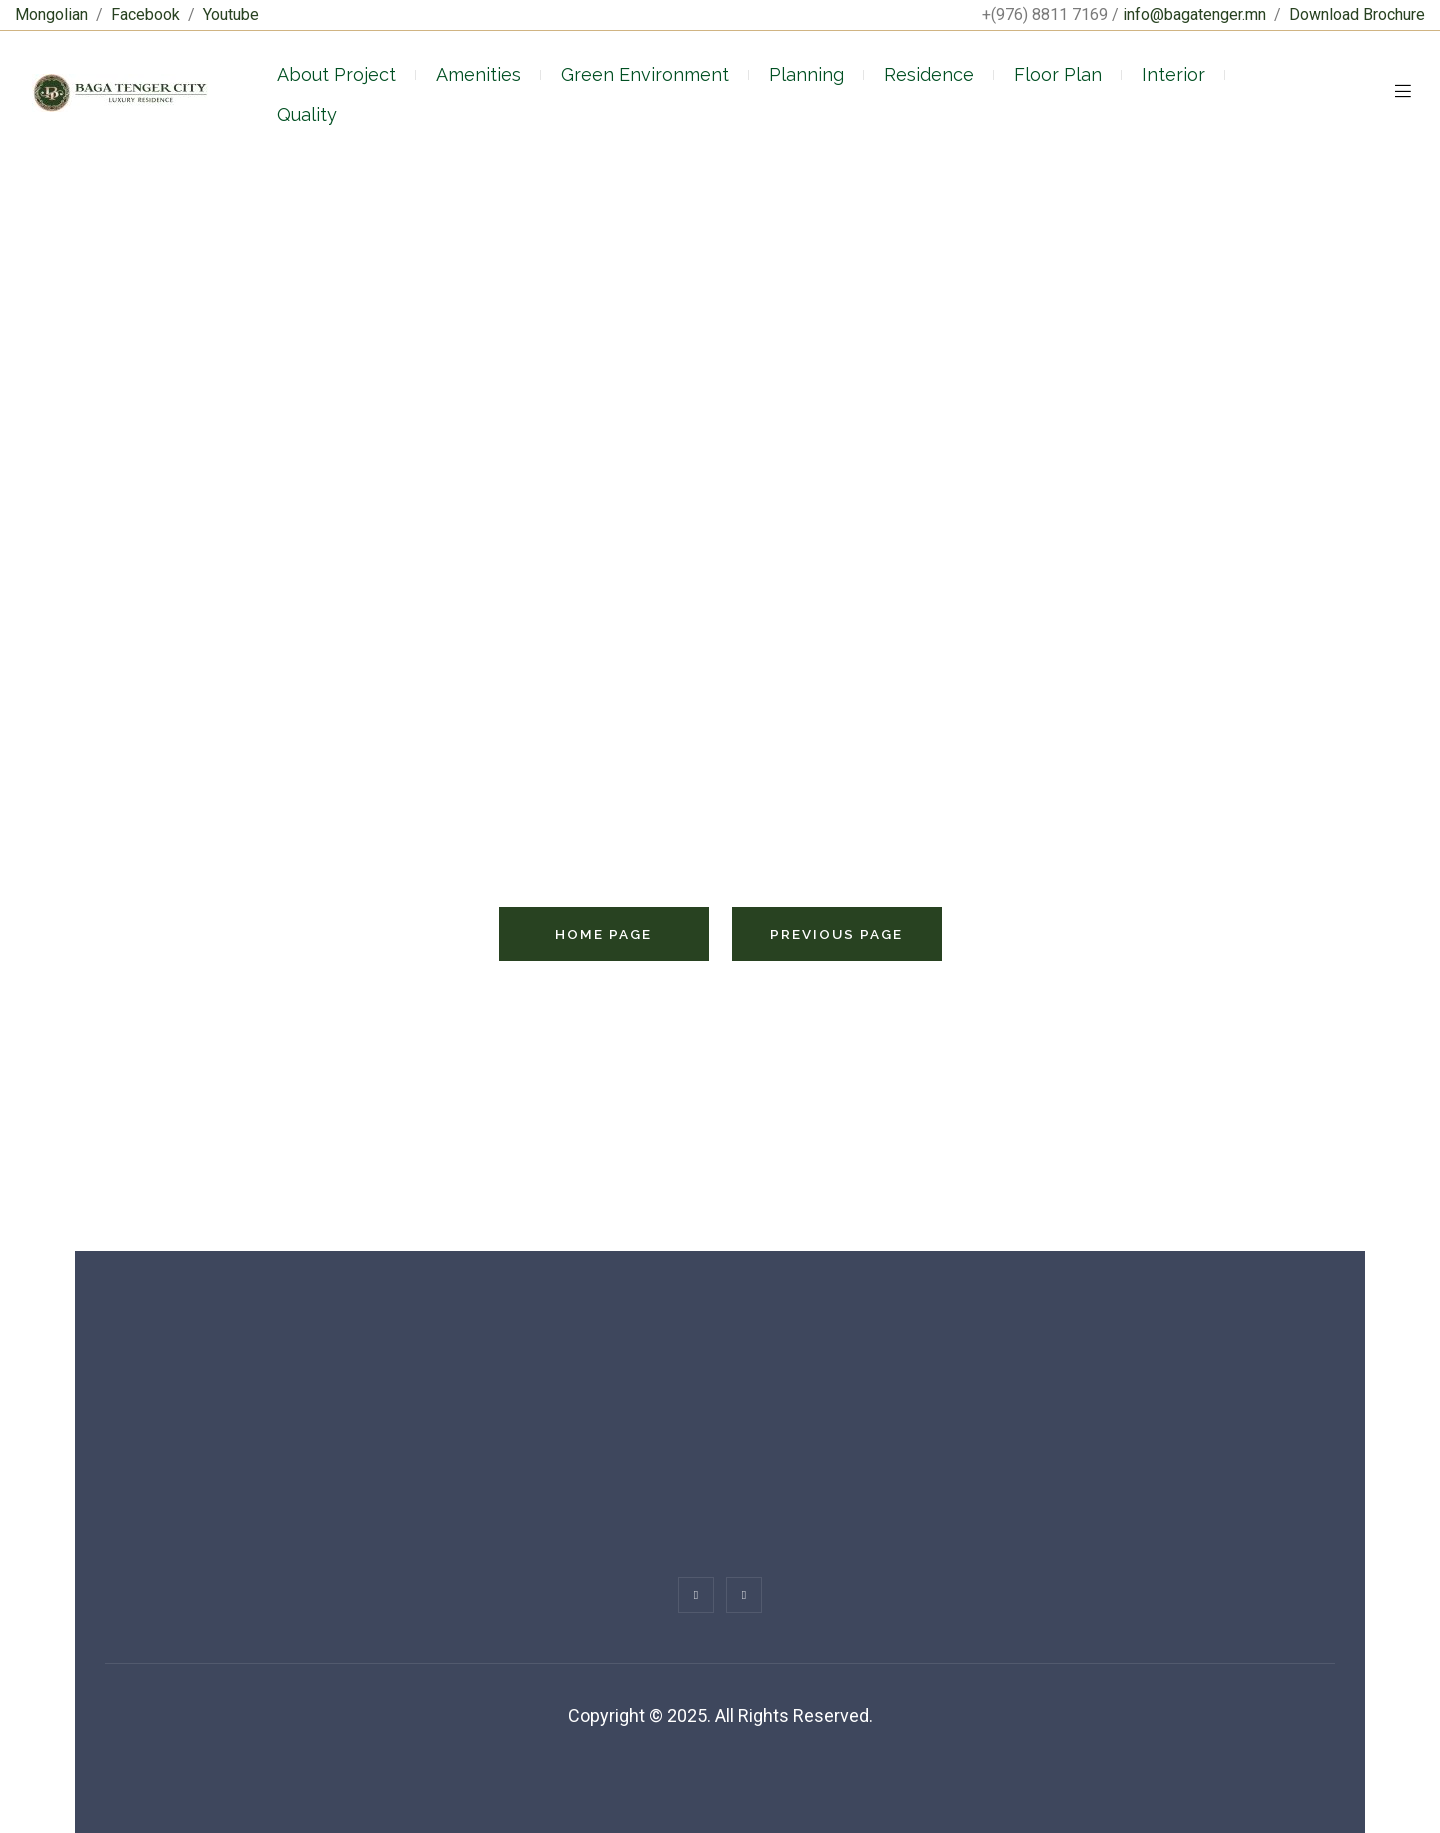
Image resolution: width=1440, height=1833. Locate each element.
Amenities (478, 74)
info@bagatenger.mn (1194, 14)
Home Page (603, 934)
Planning (806, 74)
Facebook (145, 14)
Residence (929, 74)
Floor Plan (1058, 74)
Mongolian (51, 14)
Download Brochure (1357, 14)
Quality (307, 114)
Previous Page (836, 934)
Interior (1173, 74)
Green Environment (645, 74)
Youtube (231, 14)
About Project (336, 74)
